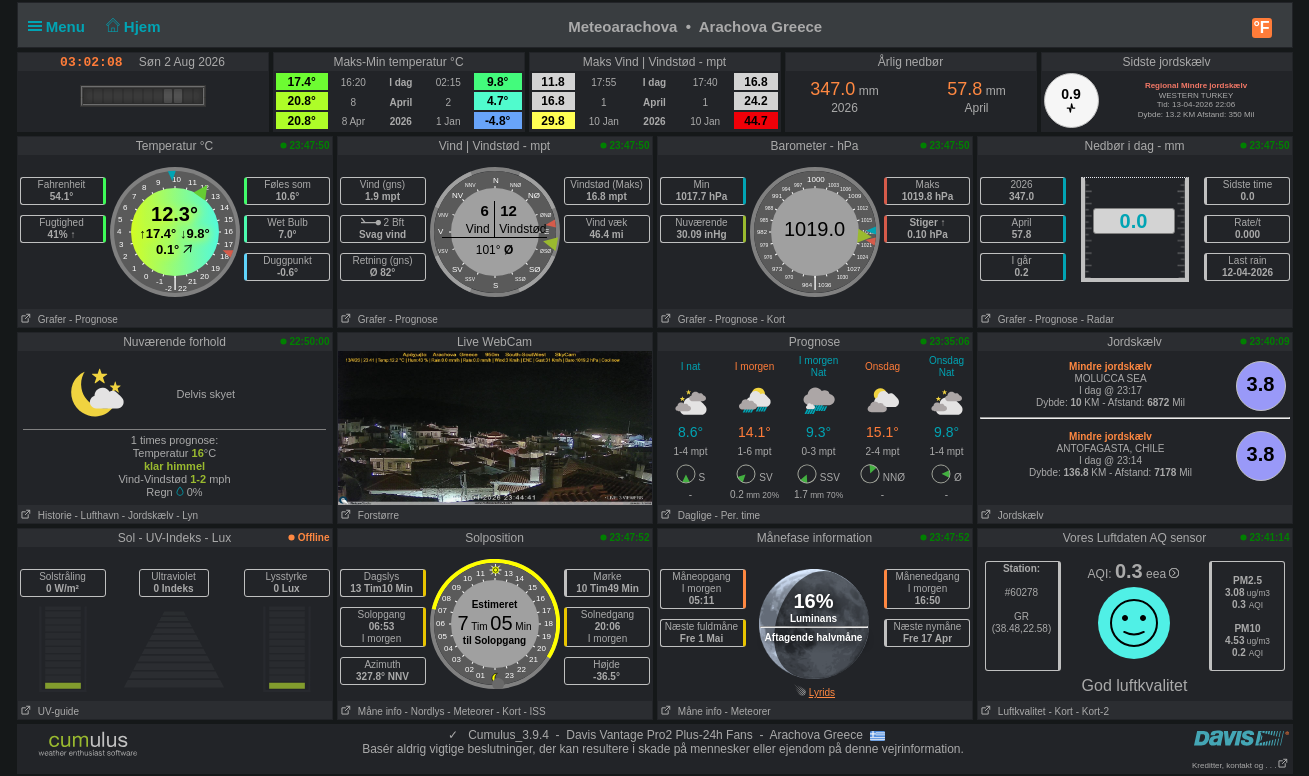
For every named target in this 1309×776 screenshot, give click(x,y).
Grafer (42, 319)
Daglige (685, 515)
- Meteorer (470, 711)
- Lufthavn (97, 515)
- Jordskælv (148, 515)
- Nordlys (425, 711)
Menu (61, 26)
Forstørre (368, 515)
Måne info (370, 711)
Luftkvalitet (1012, 711)
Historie (45, 515)
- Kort (773, 319)
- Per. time (738, 515)
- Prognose (93, 319)
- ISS (534, 711)
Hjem (131, 26)
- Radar (1097, 319)
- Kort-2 (1091, 711)
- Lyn (187, 515)
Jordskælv (1011, 515)
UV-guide (48, 711)
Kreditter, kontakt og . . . (1240, 765)
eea (1162, 574)
